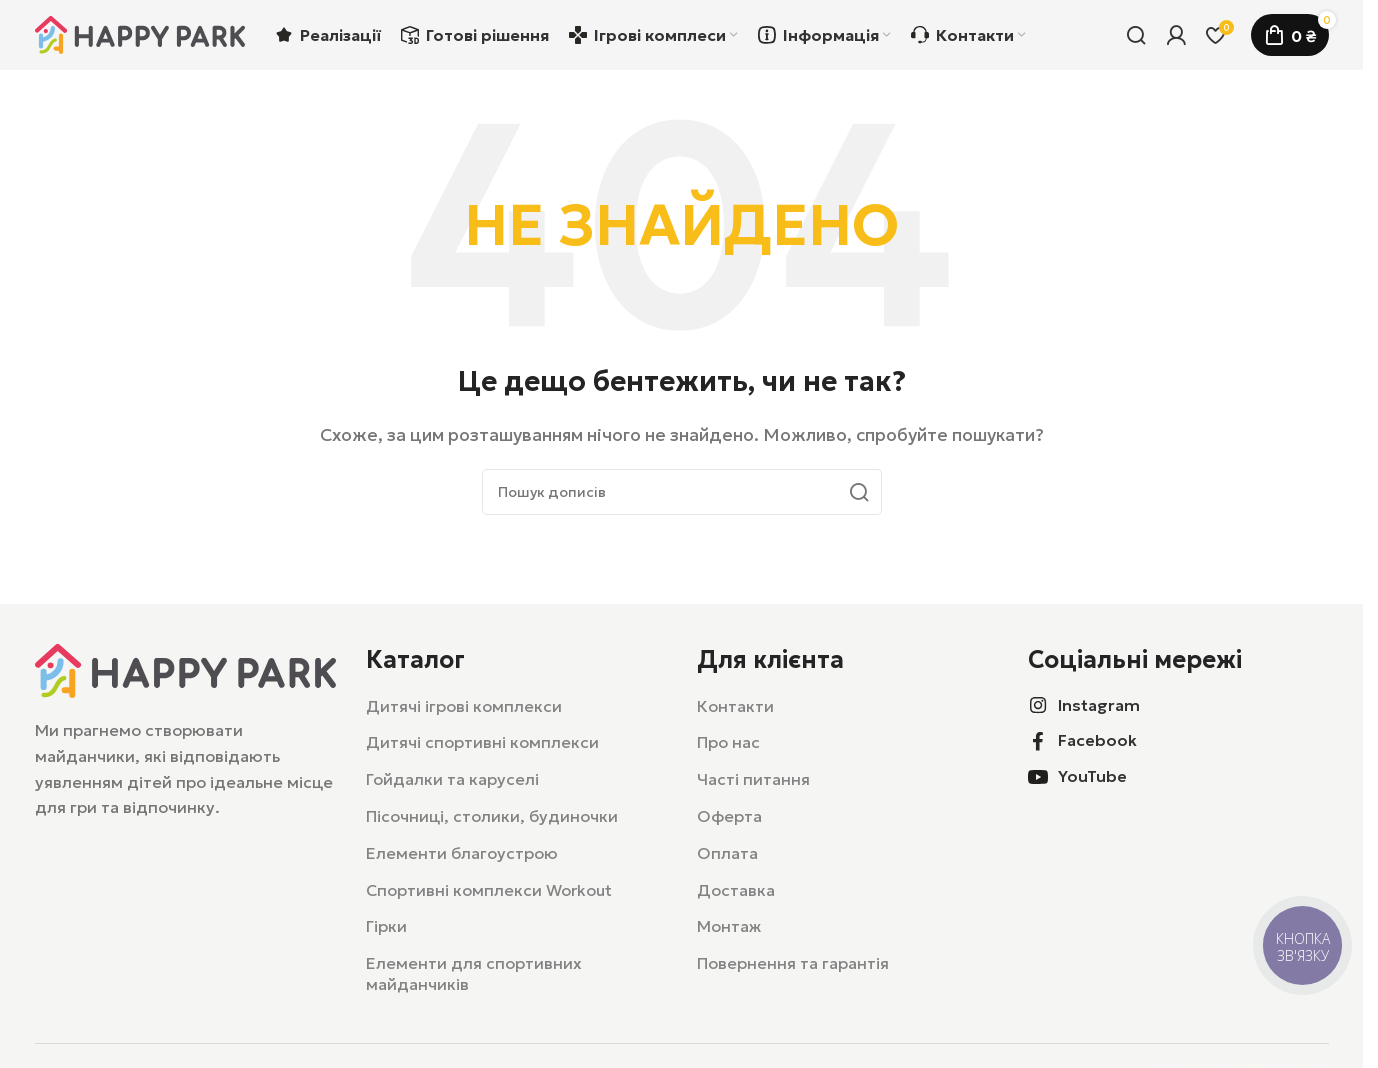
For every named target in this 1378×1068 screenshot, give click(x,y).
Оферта (729, 816)
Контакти (735, 706)
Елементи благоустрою (462, 853)
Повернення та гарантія (793, 963)
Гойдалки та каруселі (452, 779)
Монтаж (729, 926)
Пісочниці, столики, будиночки (492, 816)
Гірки (386, 926)
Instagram (1099, 705)
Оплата (727, 853)
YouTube (1092, 776)
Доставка (736, 890)
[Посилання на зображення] (185, 669)
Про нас (728, 742)
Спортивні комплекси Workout (489, 890)
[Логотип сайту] (140, 33)
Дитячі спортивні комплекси (482, 742)
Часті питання (753, 779)
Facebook (1097, 740)
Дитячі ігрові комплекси (464, 706)
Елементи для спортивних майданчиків (474, 973)
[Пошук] (1136, 35)
